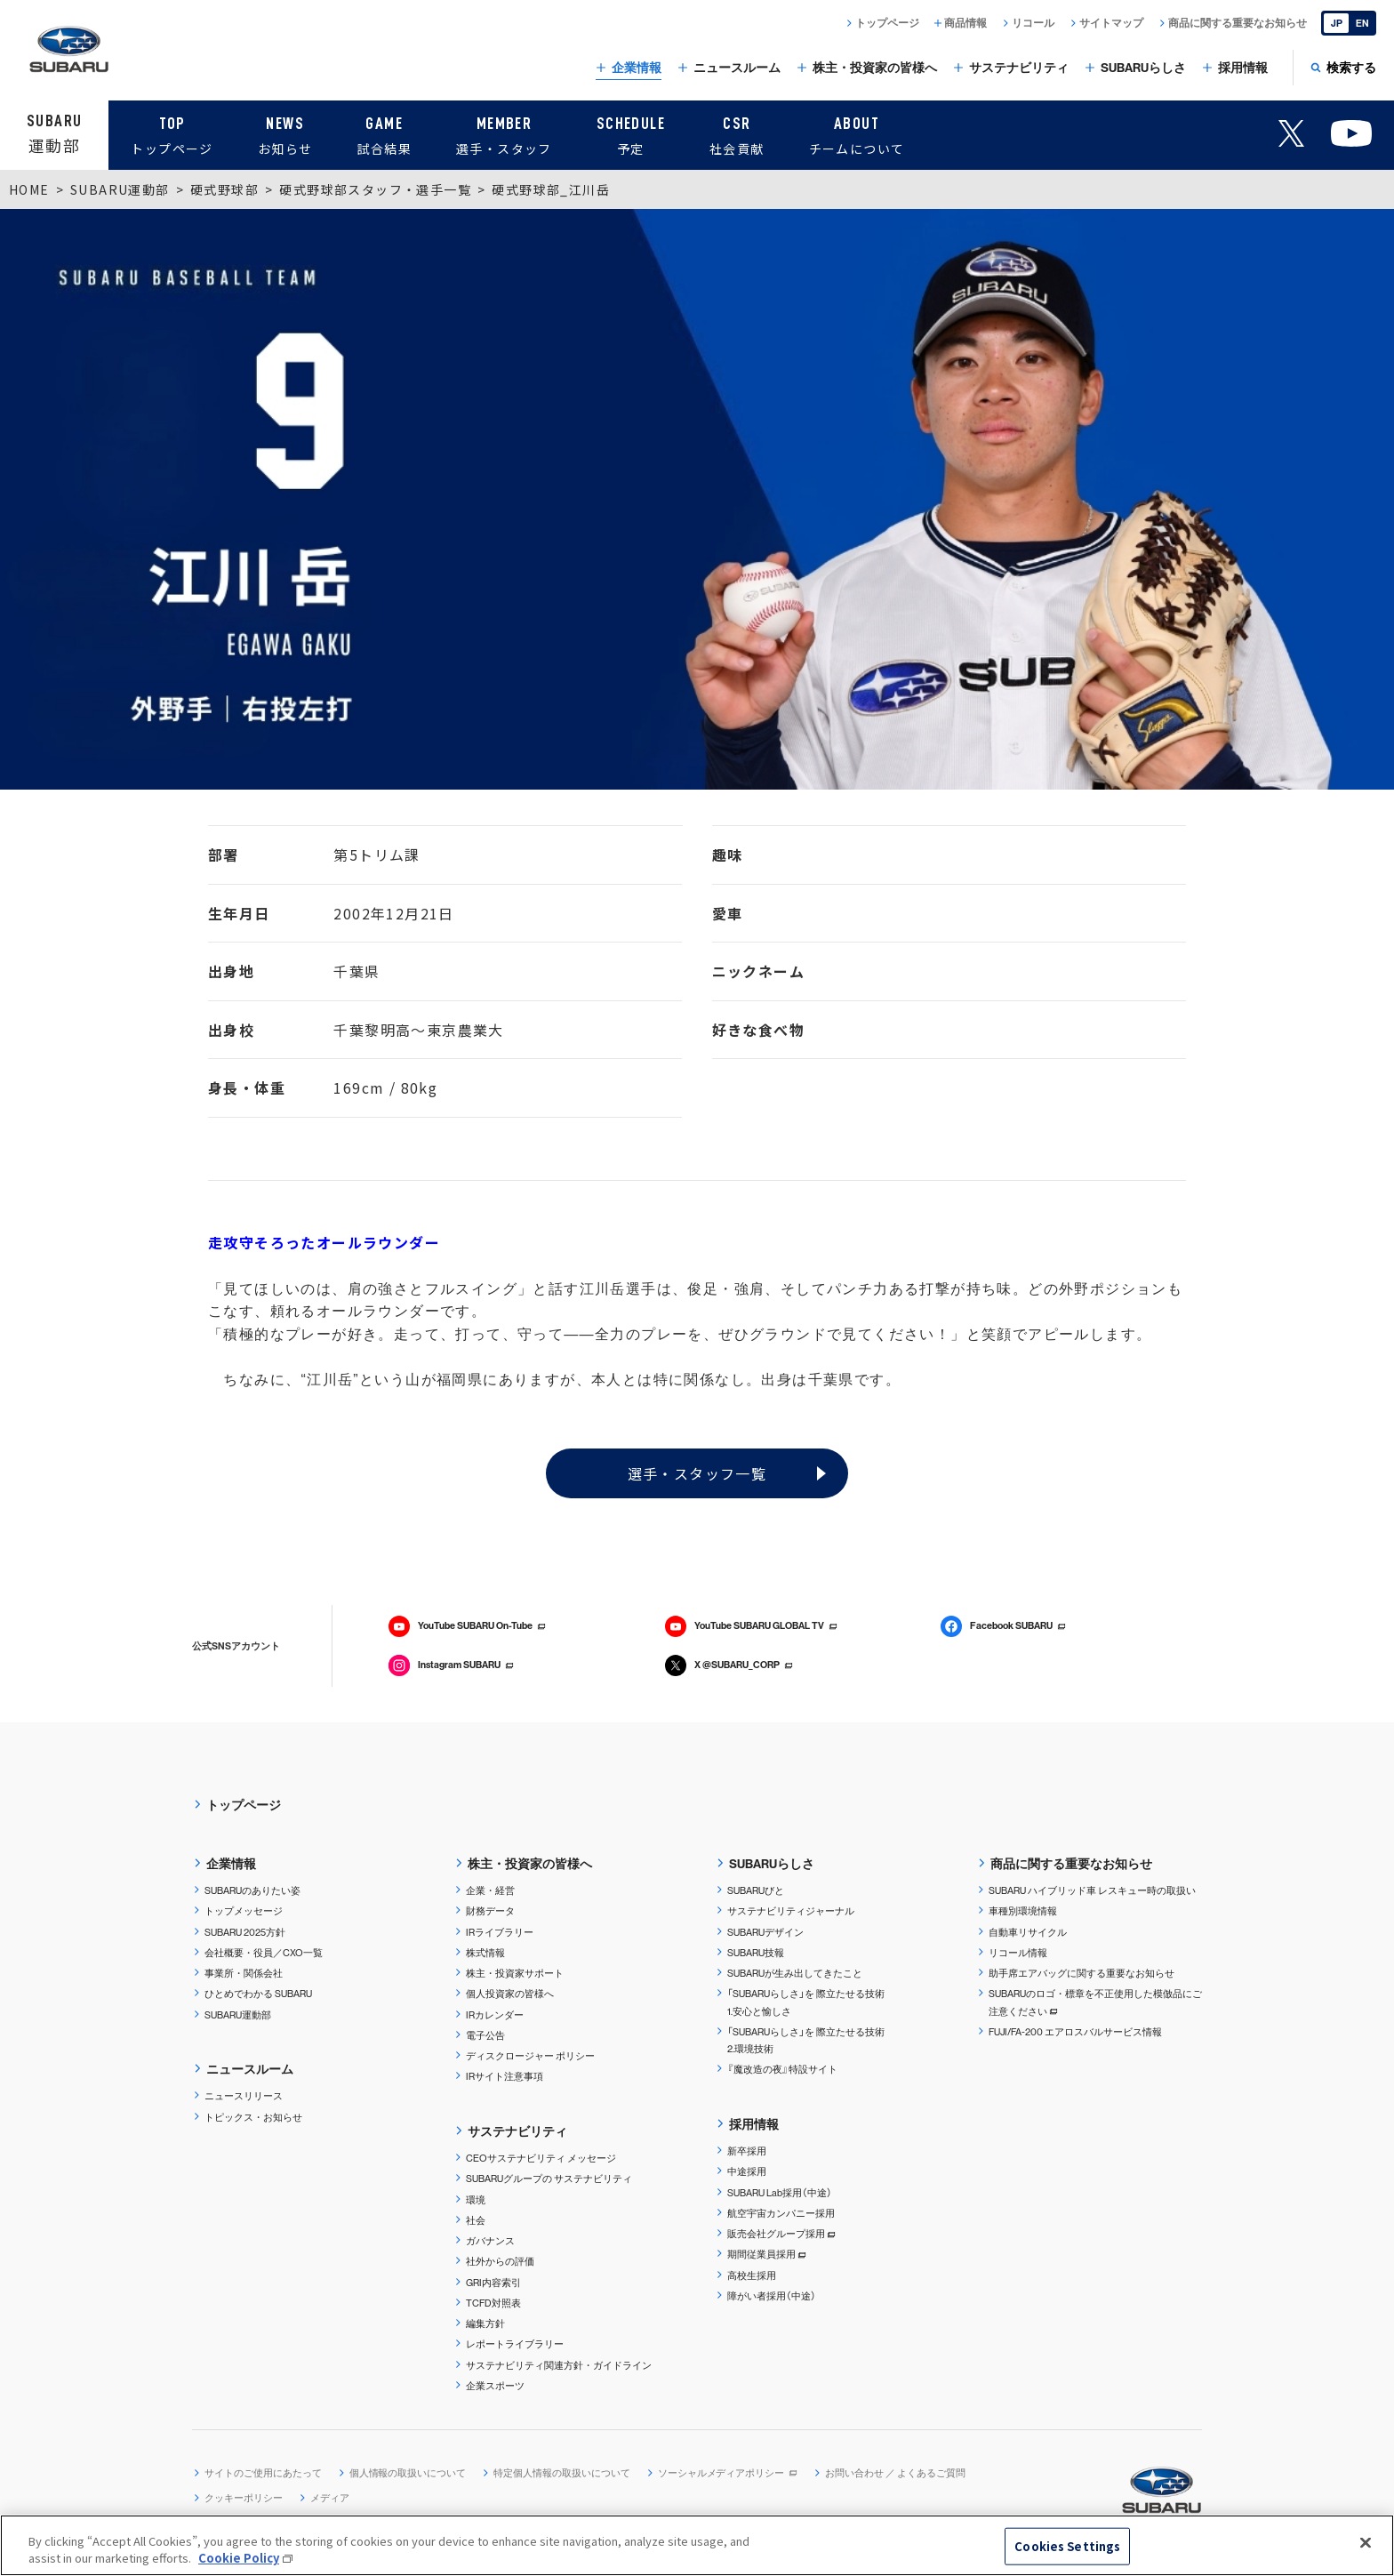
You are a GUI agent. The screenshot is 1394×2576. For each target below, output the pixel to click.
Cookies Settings (1067, 2546)
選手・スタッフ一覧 (697, 1473)
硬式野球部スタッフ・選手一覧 (375, 189)
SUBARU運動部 (120, 189)
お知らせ (285, 133)
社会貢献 (737, 133)
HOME (29, 189)
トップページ (171, 133)
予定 (631, 133)
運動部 (54, 132)
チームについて (857, 133)
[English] (1348, 23)
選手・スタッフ (504, 133)
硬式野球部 (224, 189)
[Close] (1365, 2543)
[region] (697, 2545)
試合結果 (384, 133)
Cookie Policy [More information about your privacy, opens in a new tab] (238, 2557)
